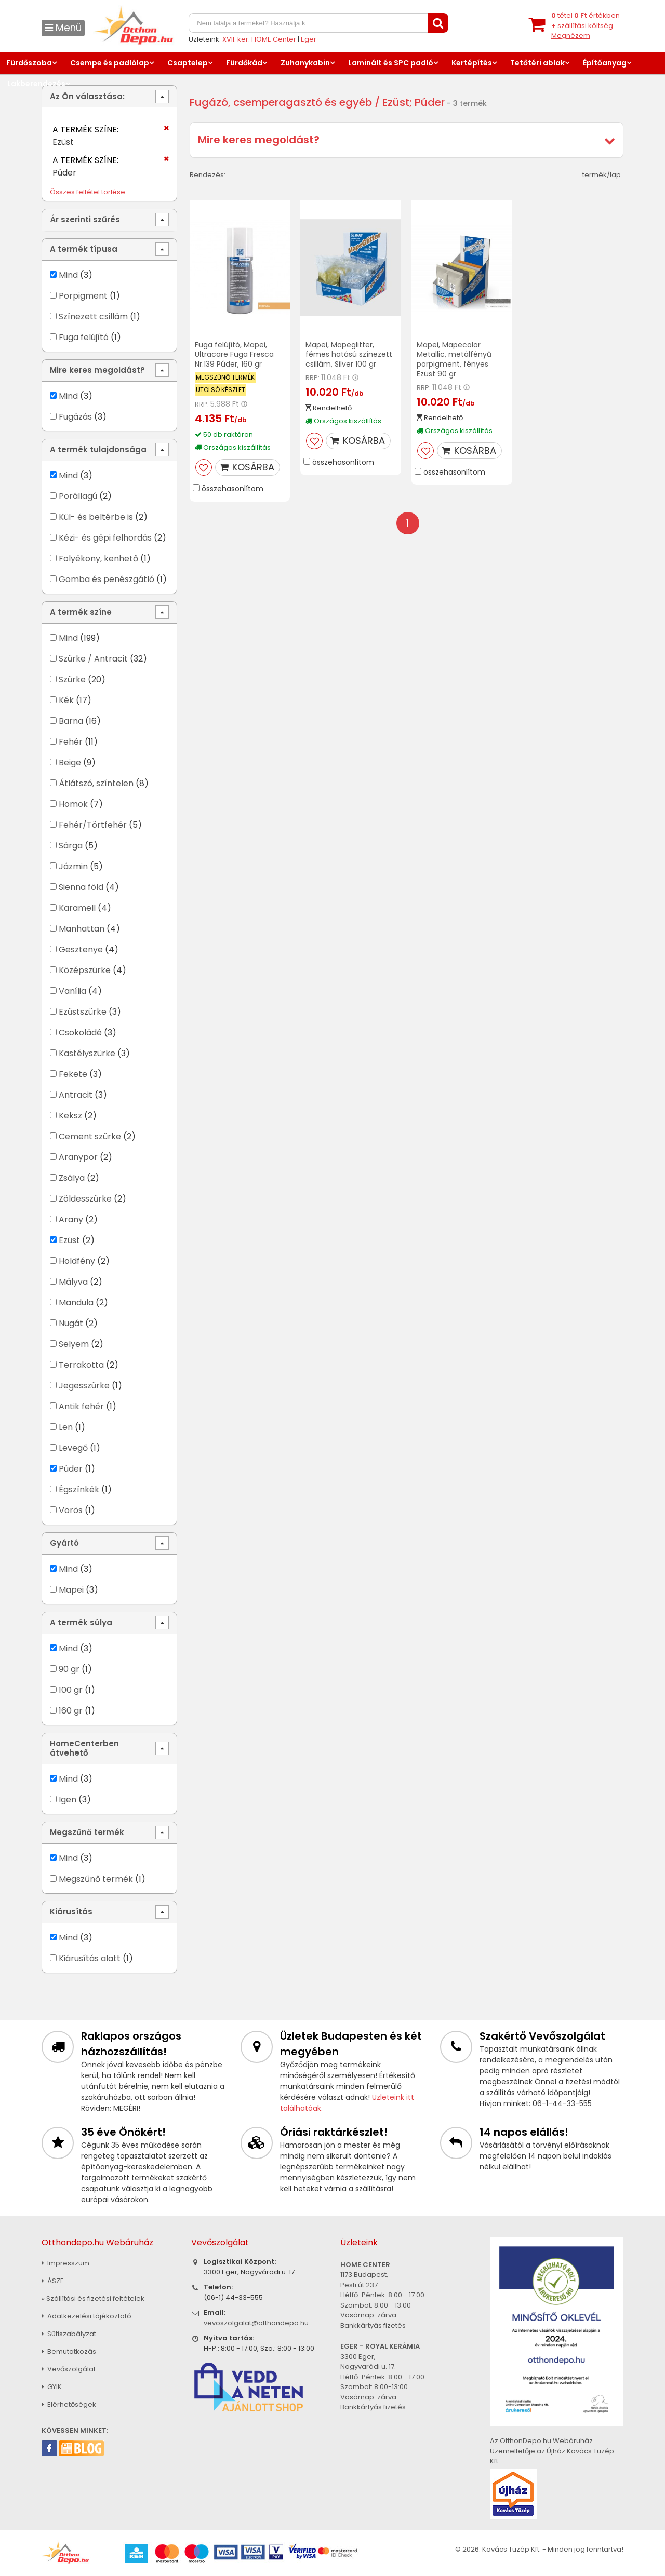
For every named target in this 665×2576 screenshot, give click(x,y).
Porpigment (83, 296)
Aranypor (78, 1157)
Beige (70, 762)
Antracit (75, 1095)
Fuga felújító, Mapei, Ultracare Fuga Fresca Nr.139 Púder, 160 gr (234, 355)
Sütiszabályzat (69, 2334)
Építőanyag (605, 63)
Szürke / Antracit (93, 659)
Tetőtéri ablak (537, 63)
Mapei (72, 1590)
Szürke (72, 679)
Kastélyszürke (87, 1053)
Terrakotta (81, 1365)
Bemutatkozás (69, 2351)
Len (66, 1427)
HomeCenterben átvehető (84, 1748)
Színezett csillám (93, 316)
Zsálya (72, 1178)
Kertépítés (471, 63)
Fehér (71, 742)
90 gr (69, 1669)
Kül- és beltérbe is (96, 517)
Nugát (71, 1323)
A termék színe (81, 611)
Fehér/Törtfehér (93, 825)
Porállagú (78, 496)
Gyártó (64, 1542)
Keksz (70, 1116)
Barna (71, 721)
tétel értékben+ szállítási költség (585, 25)
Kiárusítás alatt (90, 1958)
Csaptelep (187, 63)
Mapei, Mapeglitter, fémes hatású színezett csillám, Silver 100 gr (348, 355)
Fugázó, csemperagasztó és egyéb (281, 102)
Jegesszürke (84, 1386)
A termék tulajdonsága (98, 449)
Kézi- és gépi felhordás (105, 538)
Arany (71, 1219)
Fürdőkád (244, 63)
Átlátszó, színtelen (96, 783)
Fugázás (75, 417)
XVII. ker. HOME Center (259, 39)
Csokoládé (80, 1033)
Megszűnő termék (87, 1832)
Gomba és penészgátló (106, 579)
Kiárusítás (71, 1911)
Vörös (71, 1510)
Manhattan (81, 929)
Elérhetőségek (69, 2404)
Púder (71, 1469)
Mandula (76, 1303)
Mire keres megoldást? (259, 139)
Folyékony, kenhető (98, 558)
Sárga (71, 846)
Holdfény (77, 1261)
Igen (67, 1799)
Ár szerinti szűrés (85, 219)
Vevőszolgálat (69, 2369)
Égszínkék (79, 1489)
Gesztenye (81, 949)
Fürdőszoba (29, 63)
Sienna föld (81, 887)
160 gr (71, 1711)
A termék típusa (83, 249)
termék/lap (601, 175)
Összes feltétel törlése (87, 192)
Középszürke (85, 970)
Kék (66, 700)
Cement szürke (90, 1136)
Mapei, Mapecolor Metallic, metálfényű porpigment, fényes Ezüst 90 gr (454, 360)
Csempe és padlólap (109, 63)
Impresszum (65, 2263)
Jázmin (73, 866)
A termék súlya (81, 1622)
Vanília (72, 991)
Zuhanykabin (305, 63)
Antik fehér (81, 1406)
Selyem (74, 1344)
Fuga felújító (84, 337)
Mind (68, 275)
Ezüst (69, 1240)
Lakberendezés (36, 83)
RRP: (202, 404)
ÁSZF (52, 2281)
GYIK (52, 2387)
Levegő (73, 1448)
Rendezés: (207, 175)
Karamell (77, 908)
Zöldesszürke (85, 1199)
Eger (308, 39)
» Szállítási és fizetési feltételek (93, 2298)
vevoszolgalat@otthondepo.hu (256, 2323)
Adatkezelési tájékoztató (86, 2316)
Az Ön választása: (87, 96)
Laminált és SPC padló (390, 63)
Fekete (73, 1074)
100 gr (71, 1690)
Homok (73, 804)
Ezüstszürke (83, 1012)
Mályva (73, 1282)
